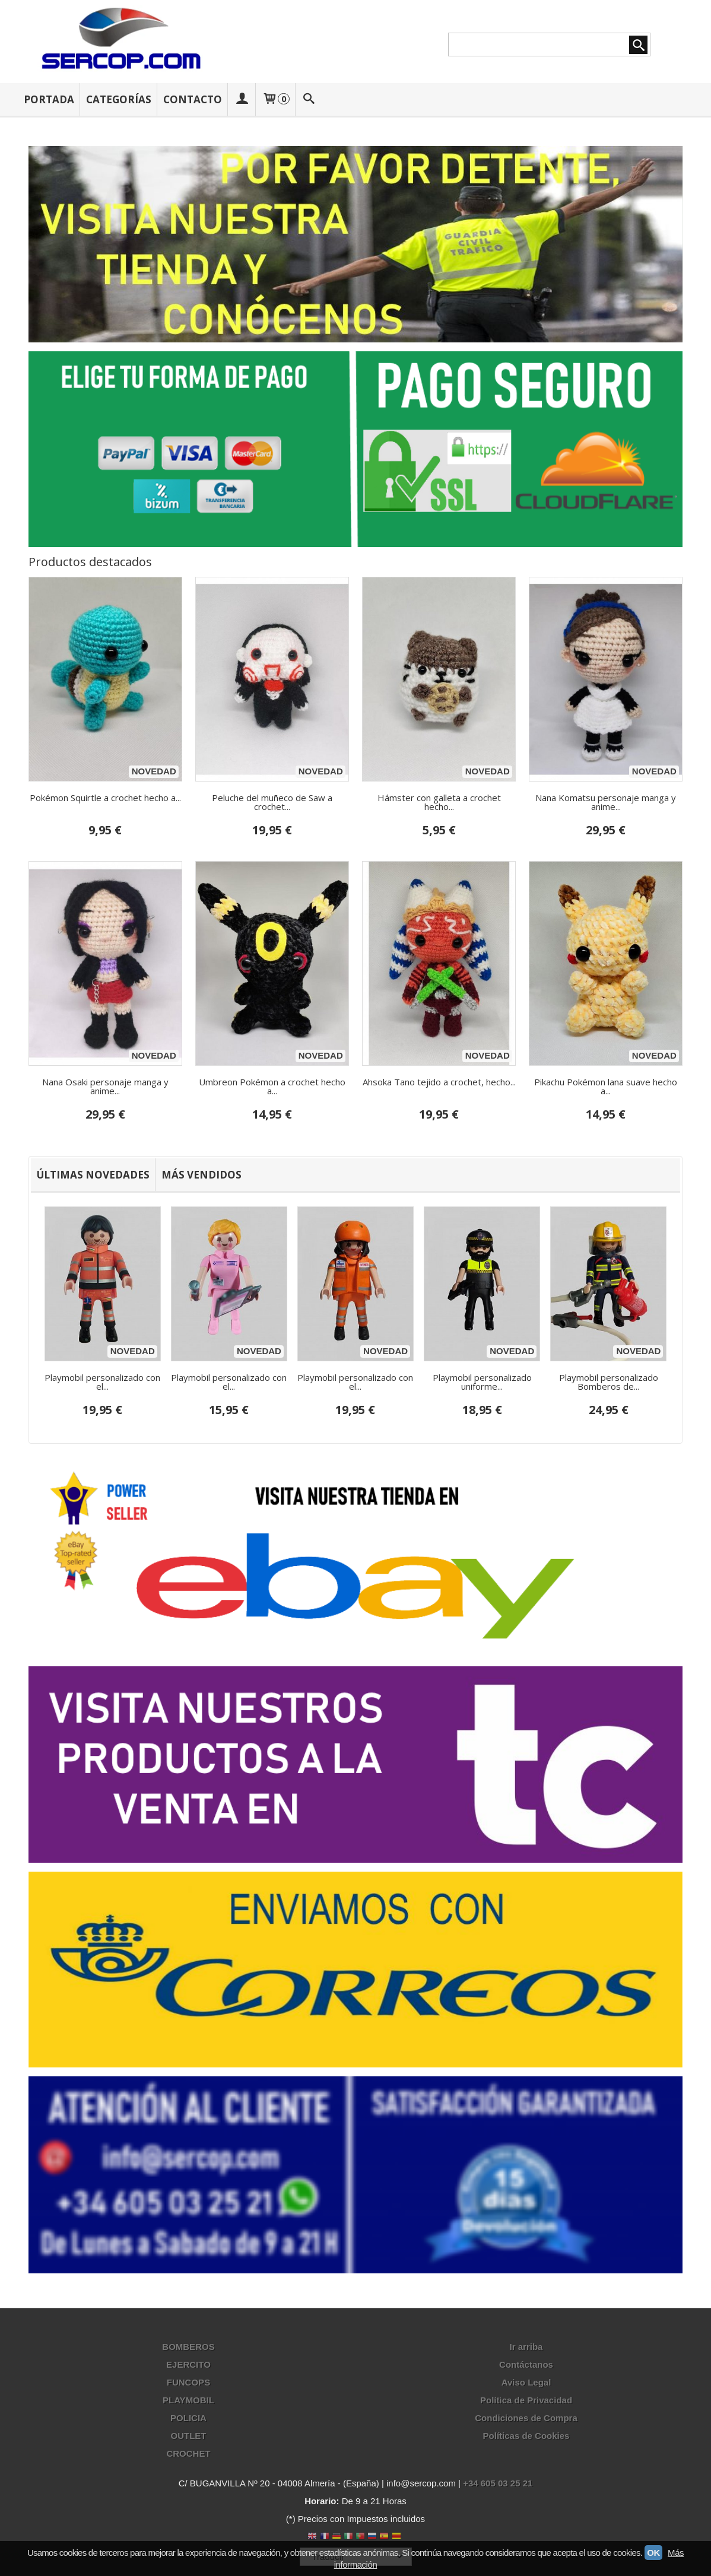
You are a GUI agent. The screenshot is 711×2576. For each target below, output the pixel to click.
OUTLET (188, 2436)
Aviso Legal (526, 2383)
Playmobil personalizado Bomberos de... (608, 1381)
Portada (49, 99)
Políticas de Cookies (526, 2436)
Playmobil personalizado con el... (102, 1381)
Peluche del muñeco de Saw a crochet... (272, 802)
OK (653, 2553)
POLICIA (188, 2418)
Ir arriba (526, 2347)
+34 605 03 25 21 (497, 2484)
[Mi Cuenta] (241, 99)
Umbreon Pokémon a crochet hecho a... (272, 1086)
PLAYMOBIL (188, 2401)
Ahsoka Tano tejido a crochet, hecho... (439, 1082)
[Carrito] (275, 99)
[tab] (93, 1175)
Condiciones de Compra (526, 2418)
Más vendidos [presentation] (201, 1174)
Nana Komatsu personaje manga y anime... (605, 802)
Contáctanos (526, 2365)
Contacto (192, 99)
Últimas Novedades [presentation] (93, 1174)
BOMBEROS (188, 2347)
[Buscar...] (309, 99)
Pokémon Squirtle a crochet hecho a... (105, 797)
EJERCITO (188, 2365)
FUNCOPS (188, 2383)
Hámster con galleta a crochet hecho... (439, 802)
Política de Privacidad (526, 2401)
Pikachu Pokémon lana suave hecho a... (605, 1086)
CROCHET (188, 2454)
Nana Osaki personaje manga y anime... (105, 1086)
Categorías (118, 99)
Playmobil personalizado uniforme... (482, 1381)
